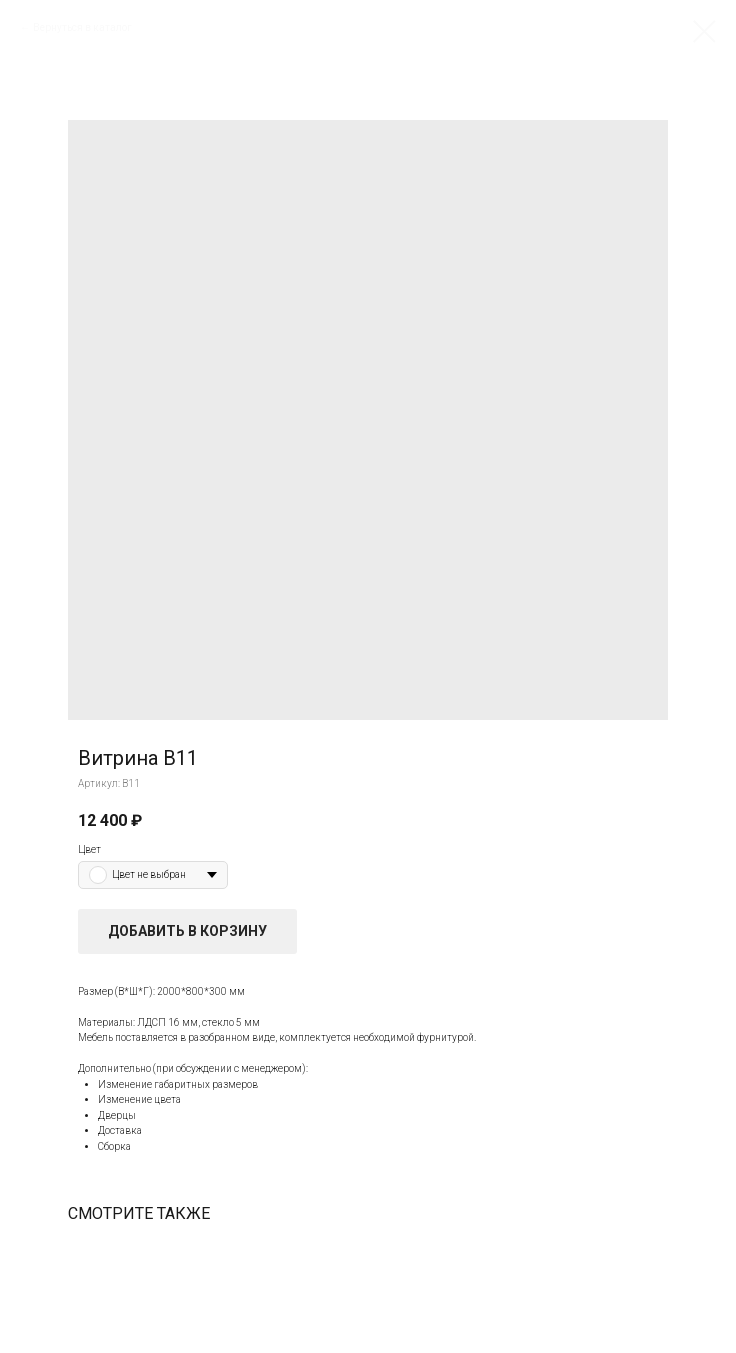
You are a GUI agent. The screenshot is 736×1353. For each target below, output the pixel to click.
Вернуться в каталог (82, 27)
